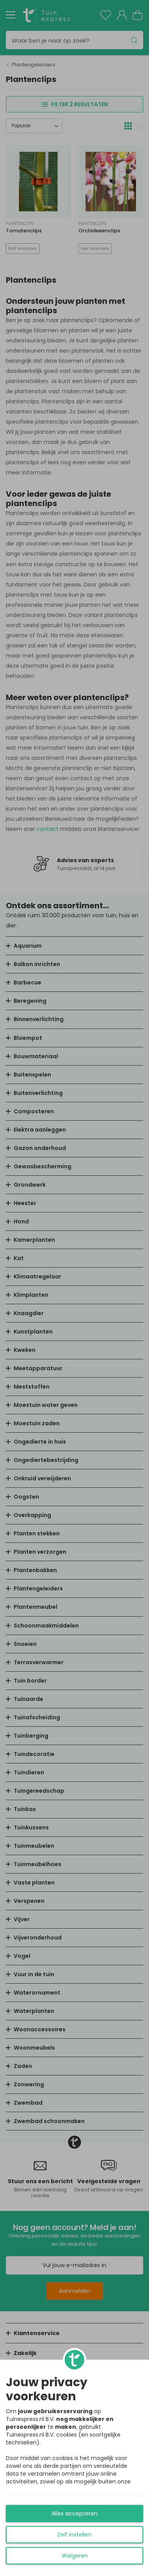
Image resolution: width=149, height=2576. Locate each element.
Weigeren (75, 2556)
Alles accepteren (74, 2513)
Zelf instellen (74, 2535)
